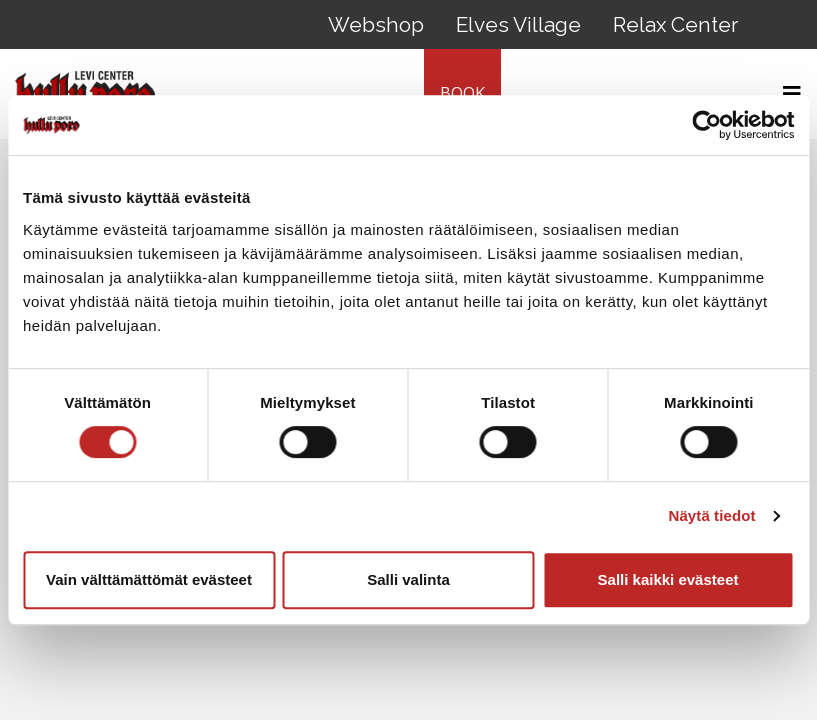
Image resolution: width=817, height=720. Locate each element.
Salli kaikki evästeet (668, 579)
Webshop (376, 24)
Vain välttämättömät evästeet (149, 579)
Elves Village (518, 24)
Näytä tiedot (712, 515)
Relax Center (675, 24)
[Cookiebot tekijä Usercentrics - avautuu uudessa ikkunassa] (706, 125)
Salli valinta (408, 579)
